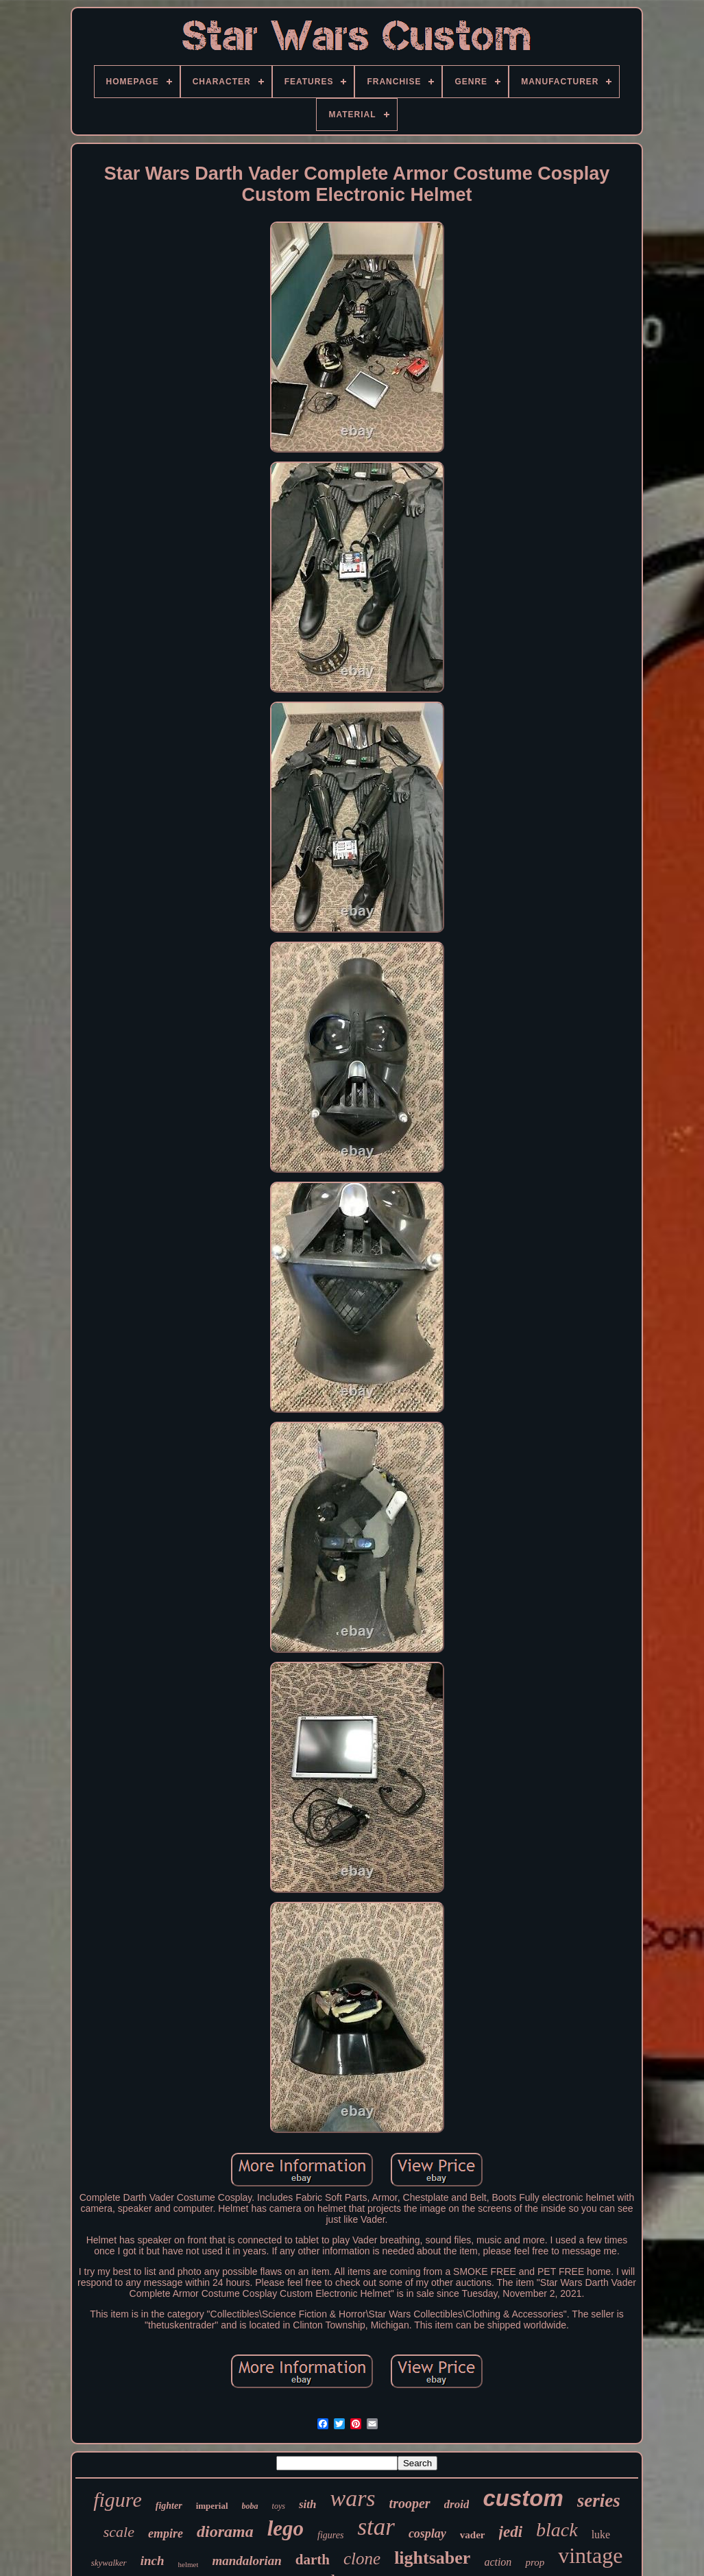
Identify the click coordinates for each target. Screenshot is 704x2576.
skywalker (109, 2562)
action (497, 2562)
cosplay (427, 2533)
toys (278, 2506)
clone (361, 2558)
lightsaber (432, 2558)
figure (117, 2499)
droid (457, 2504)
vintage (590, 2555)
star (375, 2527)
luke (601, 2534)
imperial (212, 2506)
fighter (169, 2506)
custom (523, 2498)
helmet (188, 2564)
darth (312, 2559)
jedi (511, 2531)
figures (330, 2535)
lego (285, 2528)
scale (119, 2531)
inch (153, 2560)
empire (165, 2533)
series (598, 2500)
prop (534, 2562)
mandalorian (246, 2560)
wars (352, 2498)
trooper (409, 2503)
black (557, 2529)
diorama (225, 2531)
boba (250, 2506)
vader (472, 2534)
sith (308, 2504)
